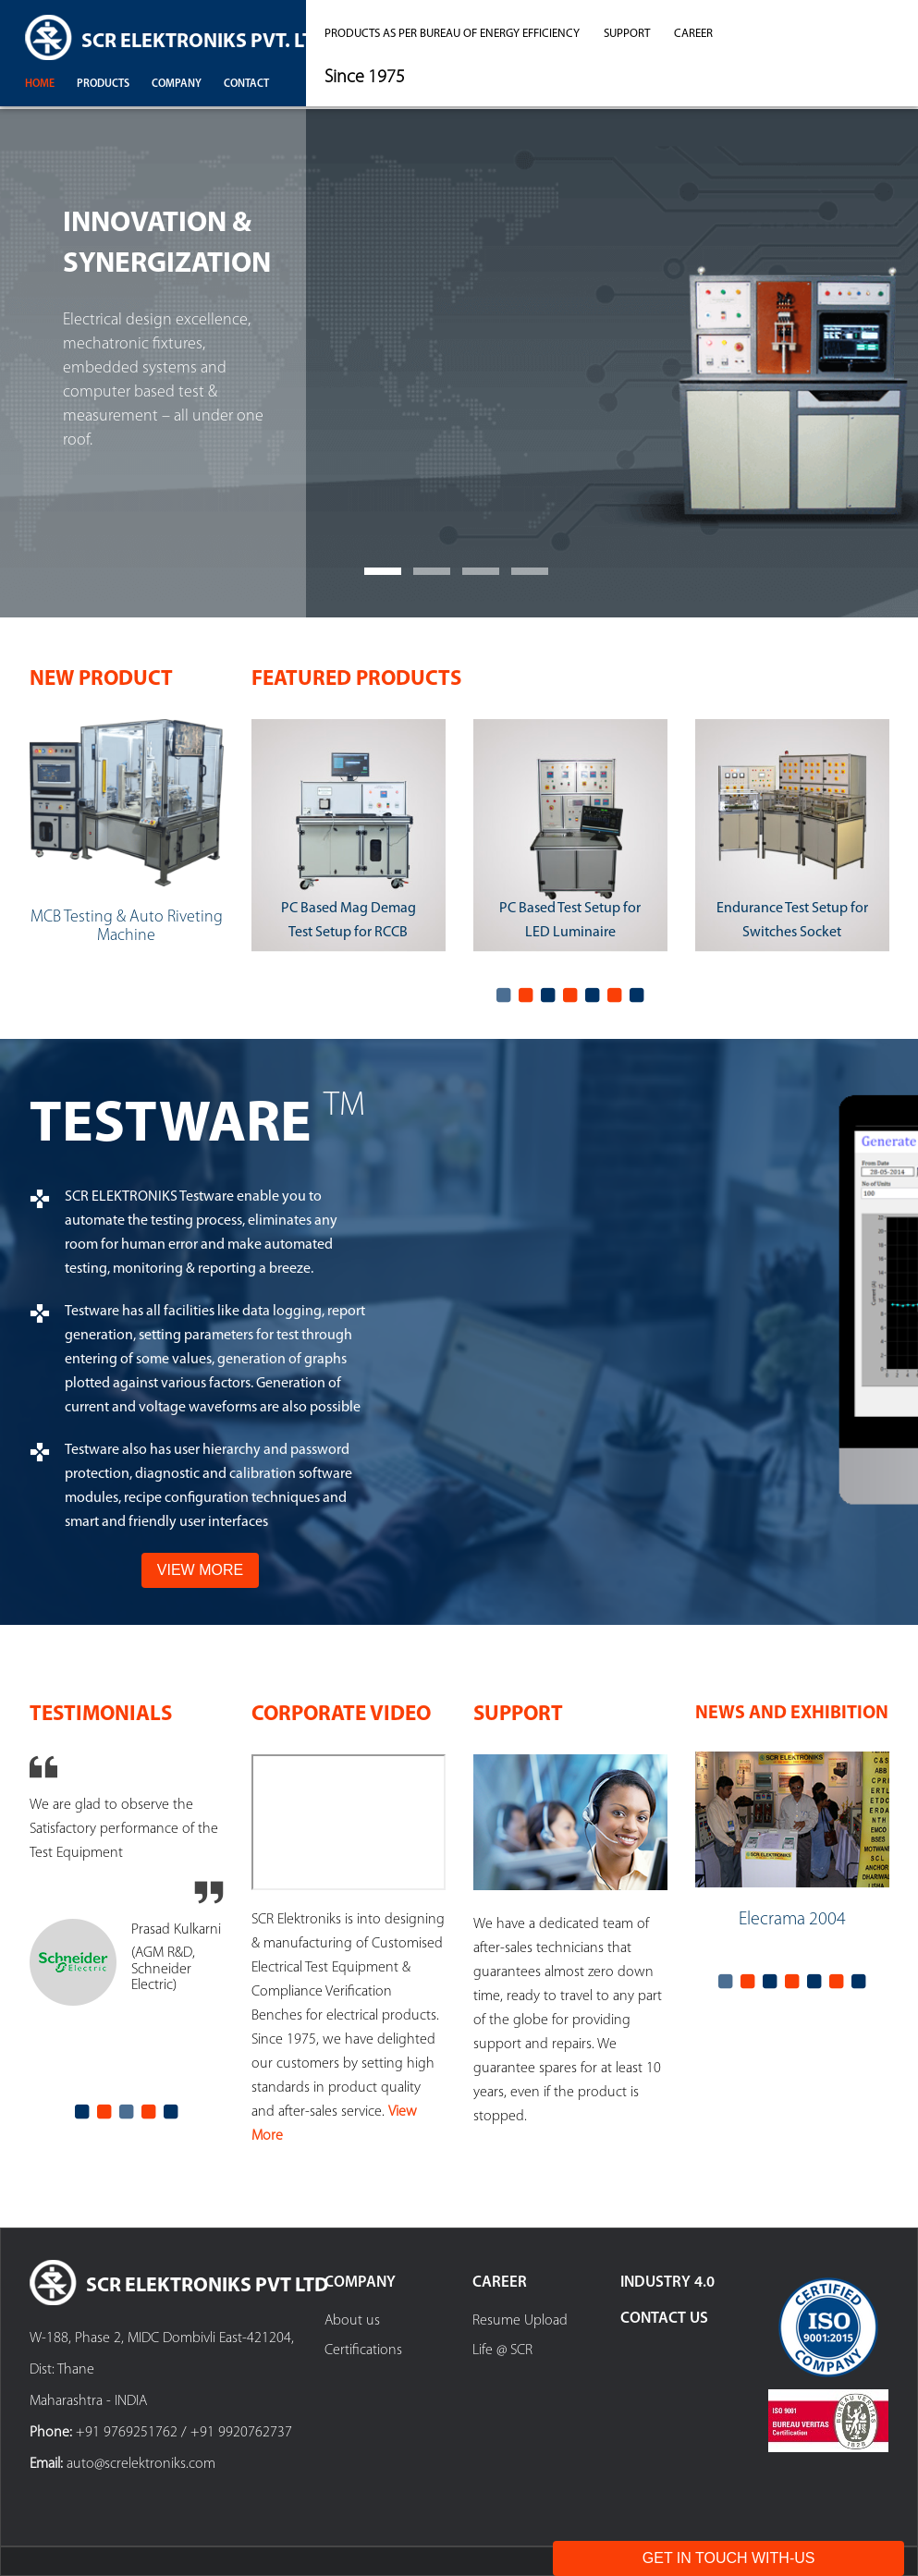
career (693, 34)
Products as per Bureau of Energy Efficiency (452, 34)
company (177, 84)
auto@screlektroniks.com (141, 2464)
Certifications (363, 2350)
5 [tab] (592, 995)
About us (352, 2321)
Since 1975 (364, 77)
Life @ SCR (502, 2350)
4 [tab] (570, 995)
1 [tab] (504, 995)
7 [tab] (637, 995)
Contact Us (664, 2318)
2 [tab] (526, 995)
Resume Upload (520, 2321)
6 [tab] (615, 995)
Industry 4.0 (667, 2282)
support (627, 34)
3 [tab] (548, 995)
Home (40, 84)
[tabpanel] (348, 839)
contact (246, 84)
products (103, 84)
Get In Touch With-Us (729, 2558)
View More (200, 1570)
